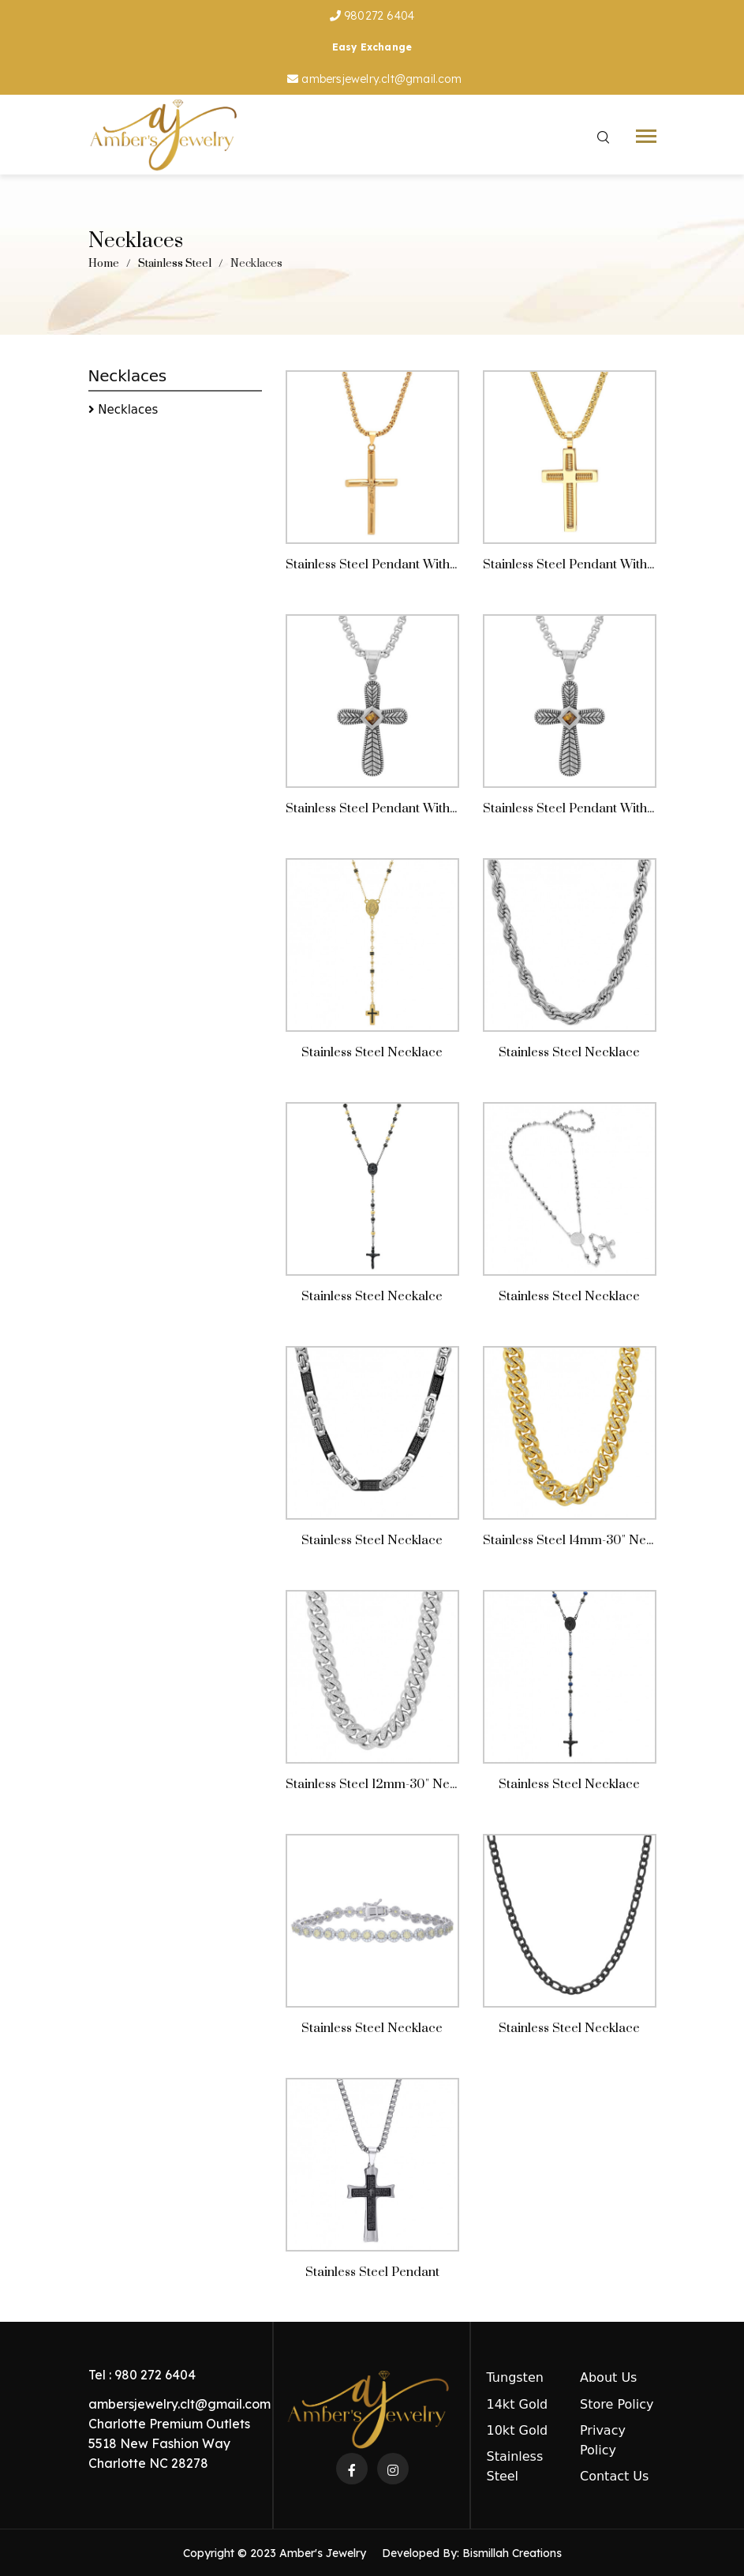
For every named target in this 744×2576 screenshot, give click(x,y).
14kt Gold (517, 2404)
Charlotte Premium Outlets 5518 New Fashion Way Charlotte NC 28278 (169, 2443)
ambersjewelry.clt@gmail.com (374, 79)
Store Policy (616, 2404)
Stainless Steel (174, 264)
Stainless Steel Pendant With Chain (386, 574)
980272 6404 (372, 16)
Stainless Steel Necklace (569, 2135)
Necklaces (128, 412)
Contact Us (614, 2476)
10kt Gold (517, 2430)
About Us (608, 2377)
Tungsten (515, 2377)
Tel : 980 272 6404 (142, 2375)
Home (103, 264)
